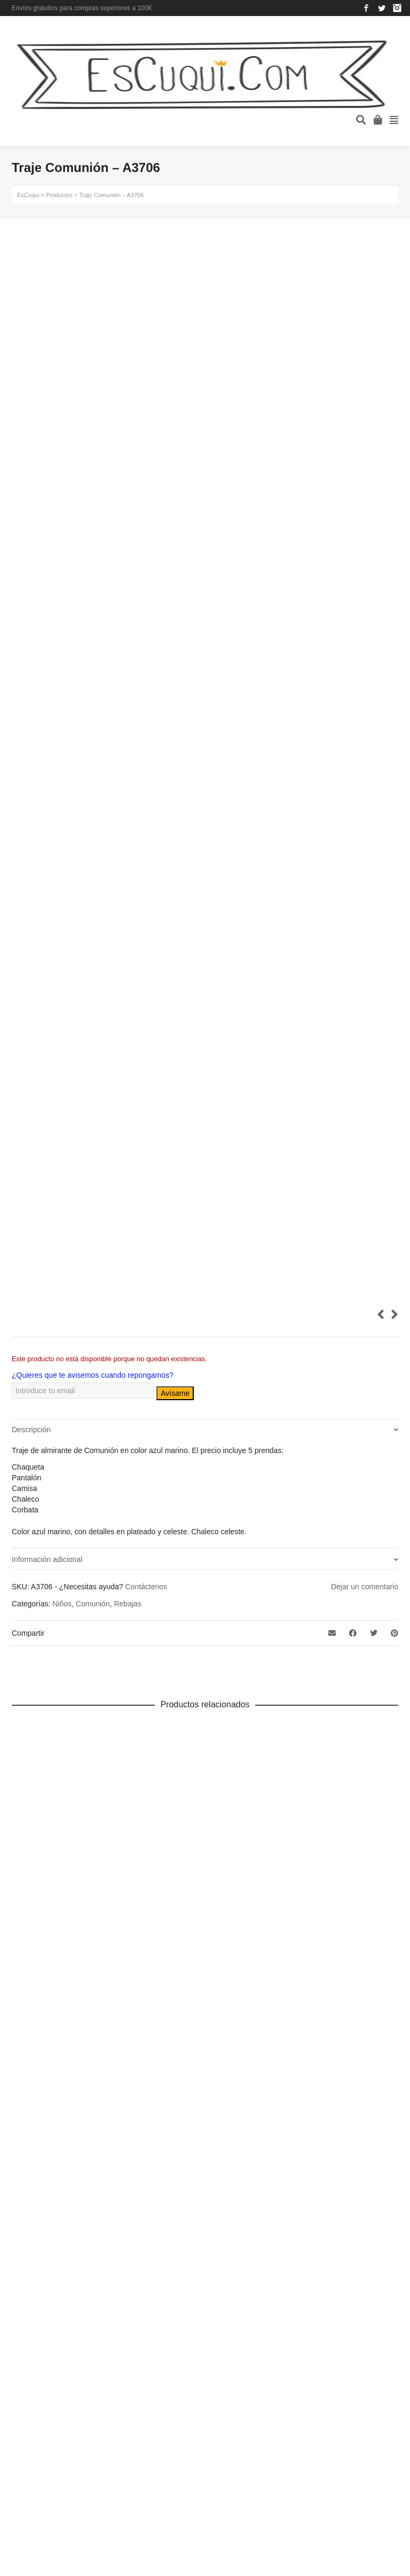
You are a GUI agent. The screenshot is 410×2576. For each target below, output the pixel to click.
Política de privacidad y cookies (149, 2205)
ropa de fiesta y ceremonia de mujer (53, 2084)
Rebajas (127, 1603)
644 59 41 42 (274, 2084)
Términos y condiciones (150, 2253)
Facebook (366, 8)
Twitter (381, 8)
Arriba (382, 2394)
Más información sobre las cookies (154, 2231)
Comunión (93, 1603)
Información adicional (47, 1559)
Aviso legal (129, 2184)
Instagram (397, 8)
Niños (62, 1603)
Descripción (31, 1429)
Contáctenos (146, 1586)
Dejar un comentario (364, 1586)
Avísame (175, 1393)
